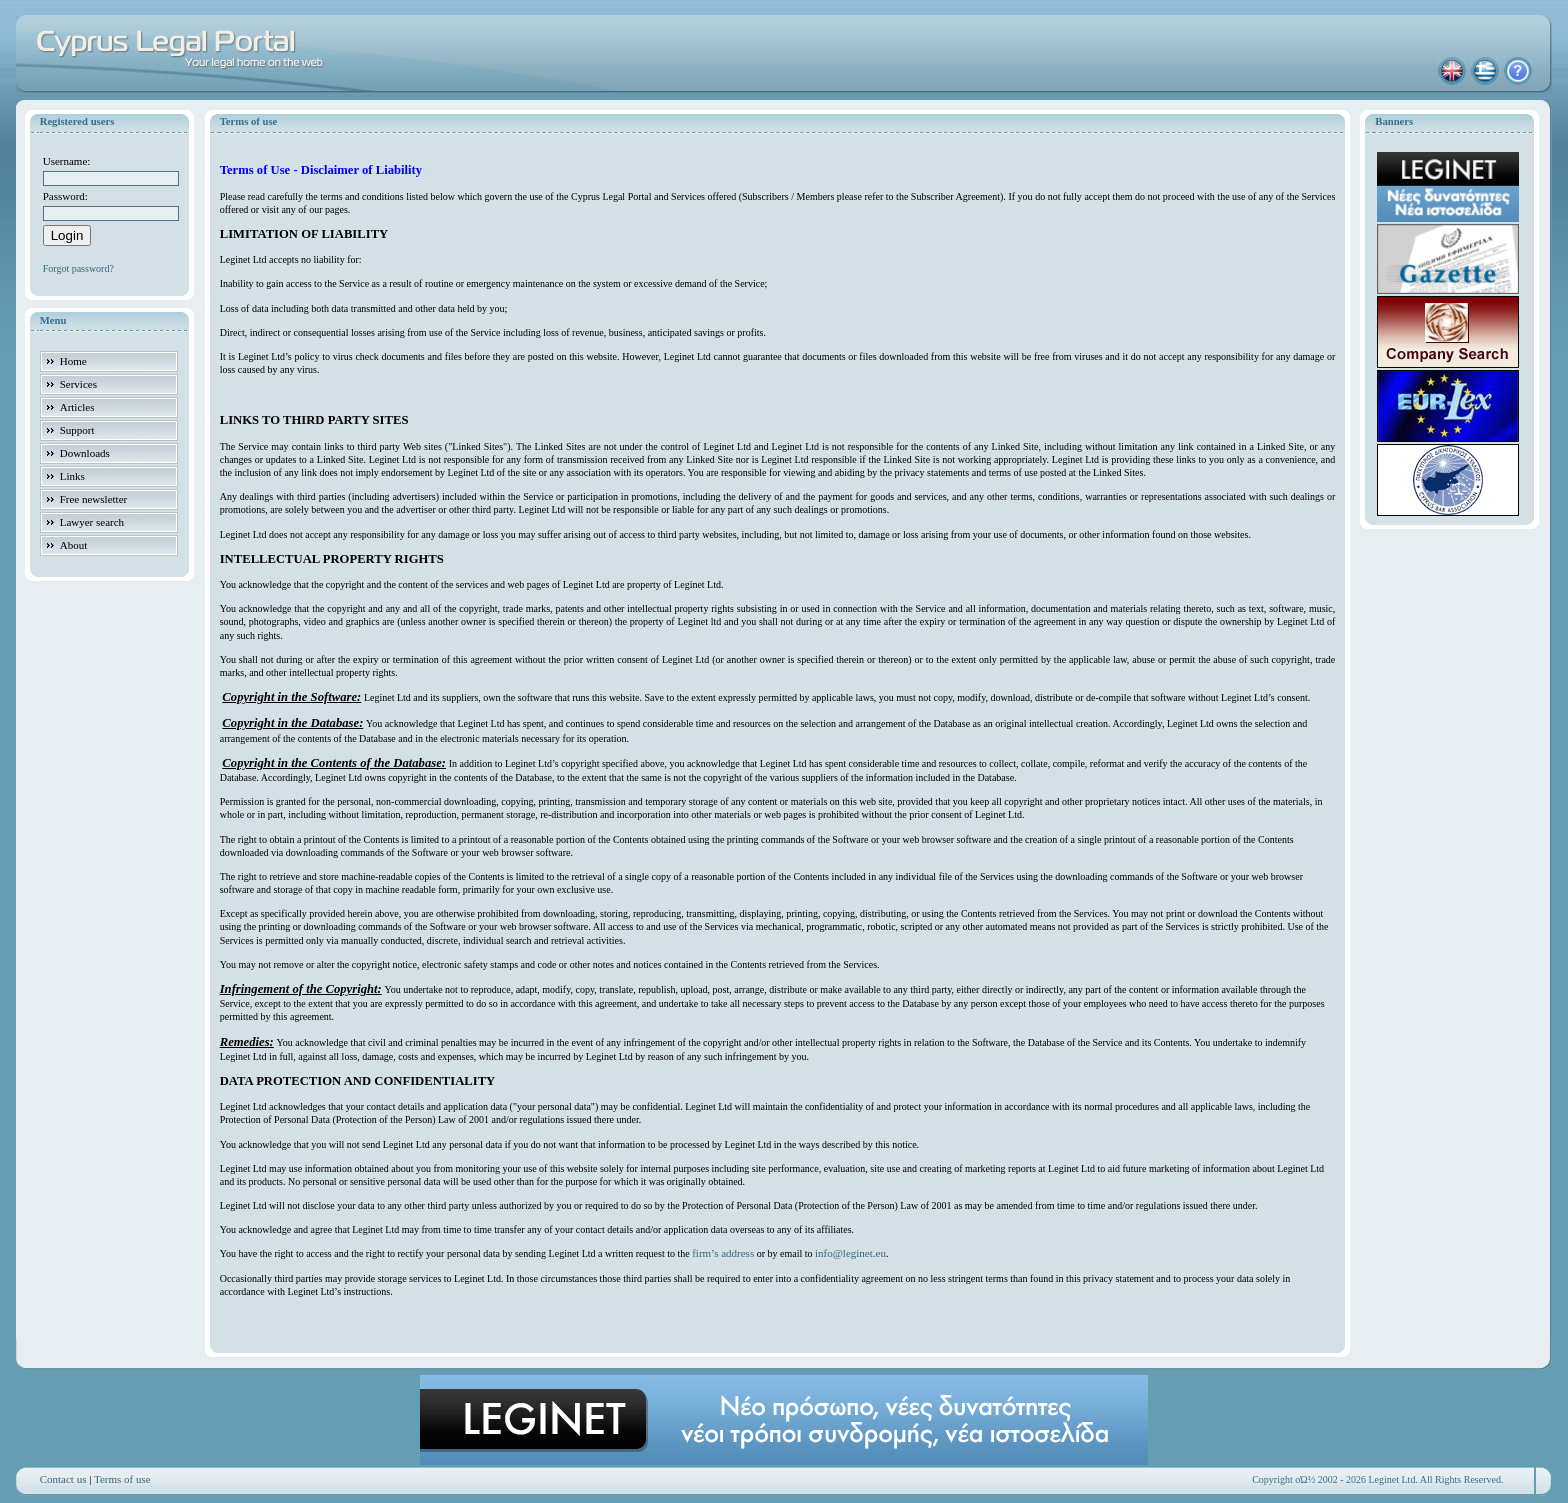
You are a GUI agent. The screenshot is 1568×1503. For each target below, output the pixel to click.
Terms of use (122, 1479)
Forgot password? (78, 268)
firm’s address (723, 1253)
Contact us (63, 1479)
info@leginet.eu (850, 1253)
